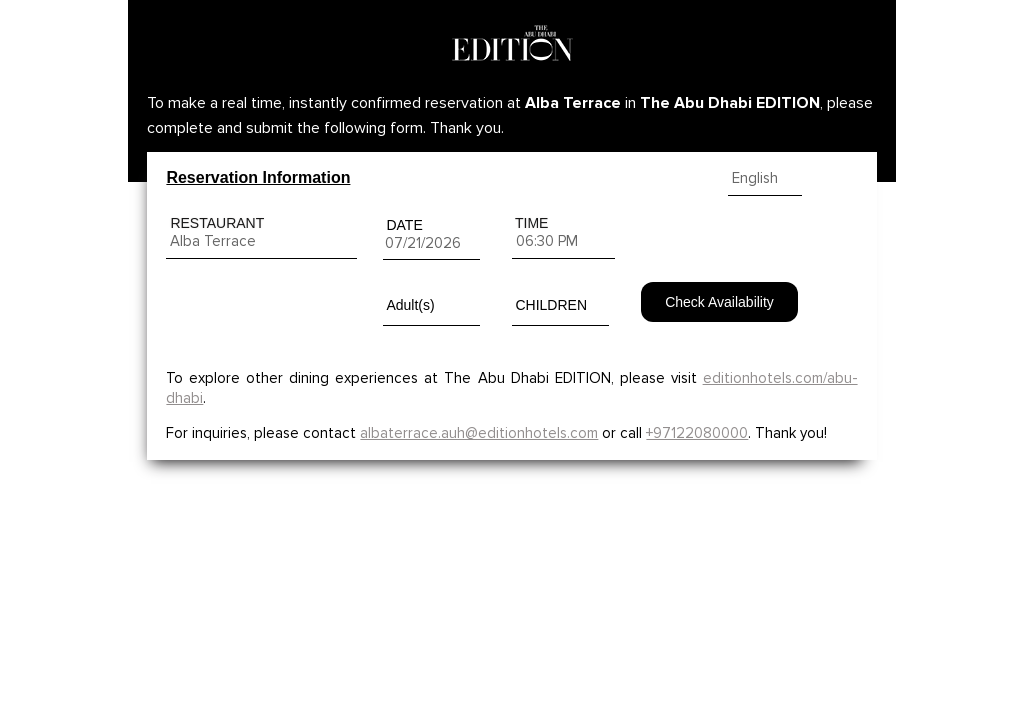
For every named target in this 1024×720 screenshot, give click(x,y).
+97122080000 (697, 433)
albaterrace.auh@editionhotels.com (479, 433)
